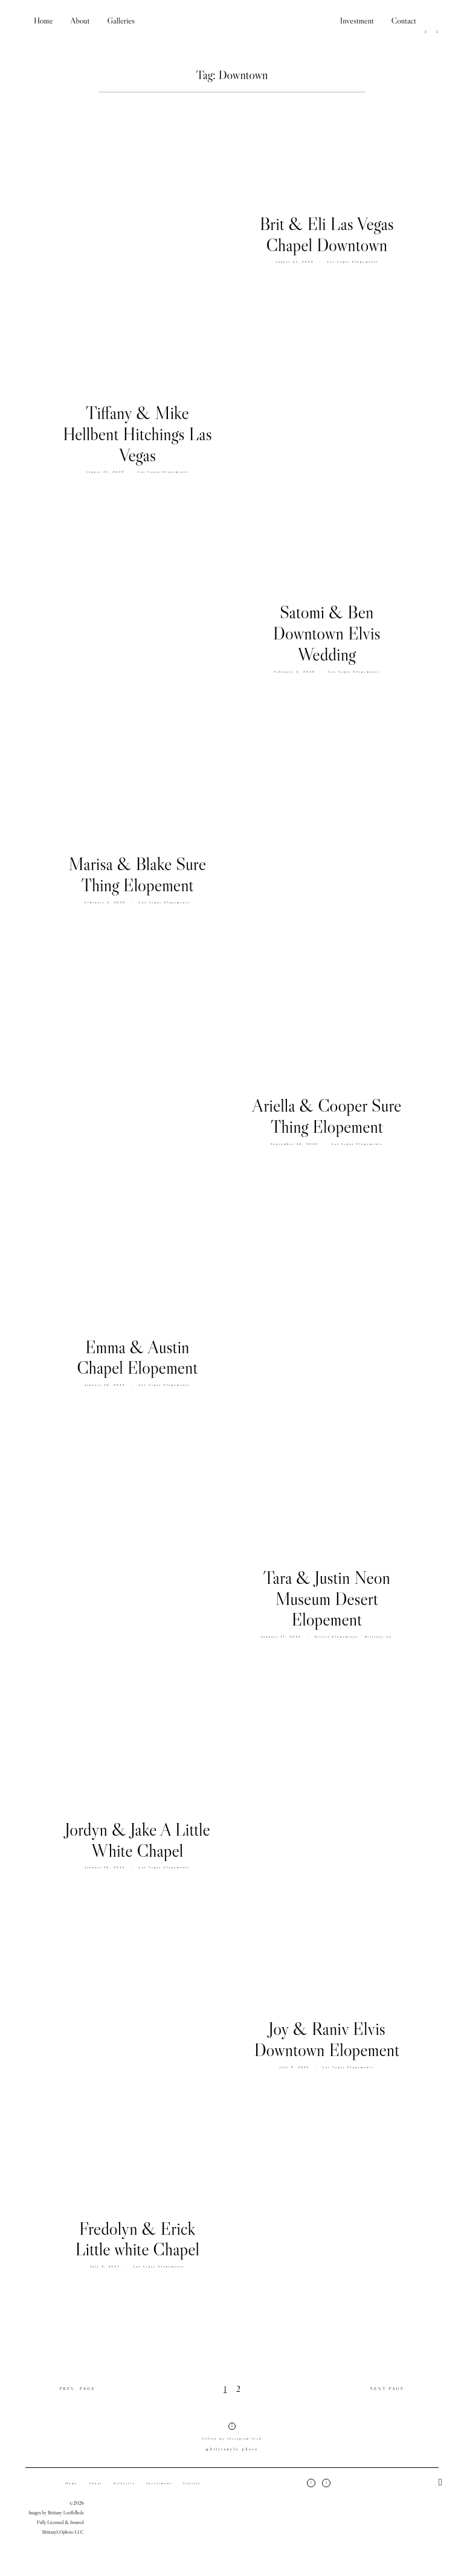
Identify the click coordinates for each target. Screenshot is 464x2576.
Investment (357, 21)
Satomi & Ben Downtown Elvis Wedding (327, 635)
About (79, 21)
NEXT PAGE (387, 2393)
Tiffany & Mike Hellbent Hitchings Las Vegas (137, 438)
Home (43, 21)
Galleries (121, 21)
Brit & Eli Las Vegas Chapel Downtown (327, 234)
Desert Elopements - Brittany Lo (353, 1637)
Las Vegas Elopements (352, 261)
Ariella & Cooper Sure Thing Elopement (326, 1116)
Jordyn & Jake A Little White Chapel (137, 1844)
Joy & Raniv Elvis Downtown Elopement (326, 2040)
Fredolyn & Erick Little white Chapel (137, 2243)
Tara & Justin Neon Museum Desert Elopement (326, 1600)
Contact (404, 21)
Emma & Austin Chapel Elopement (137, 1362)
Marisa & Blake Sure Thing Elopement (137, 879)
